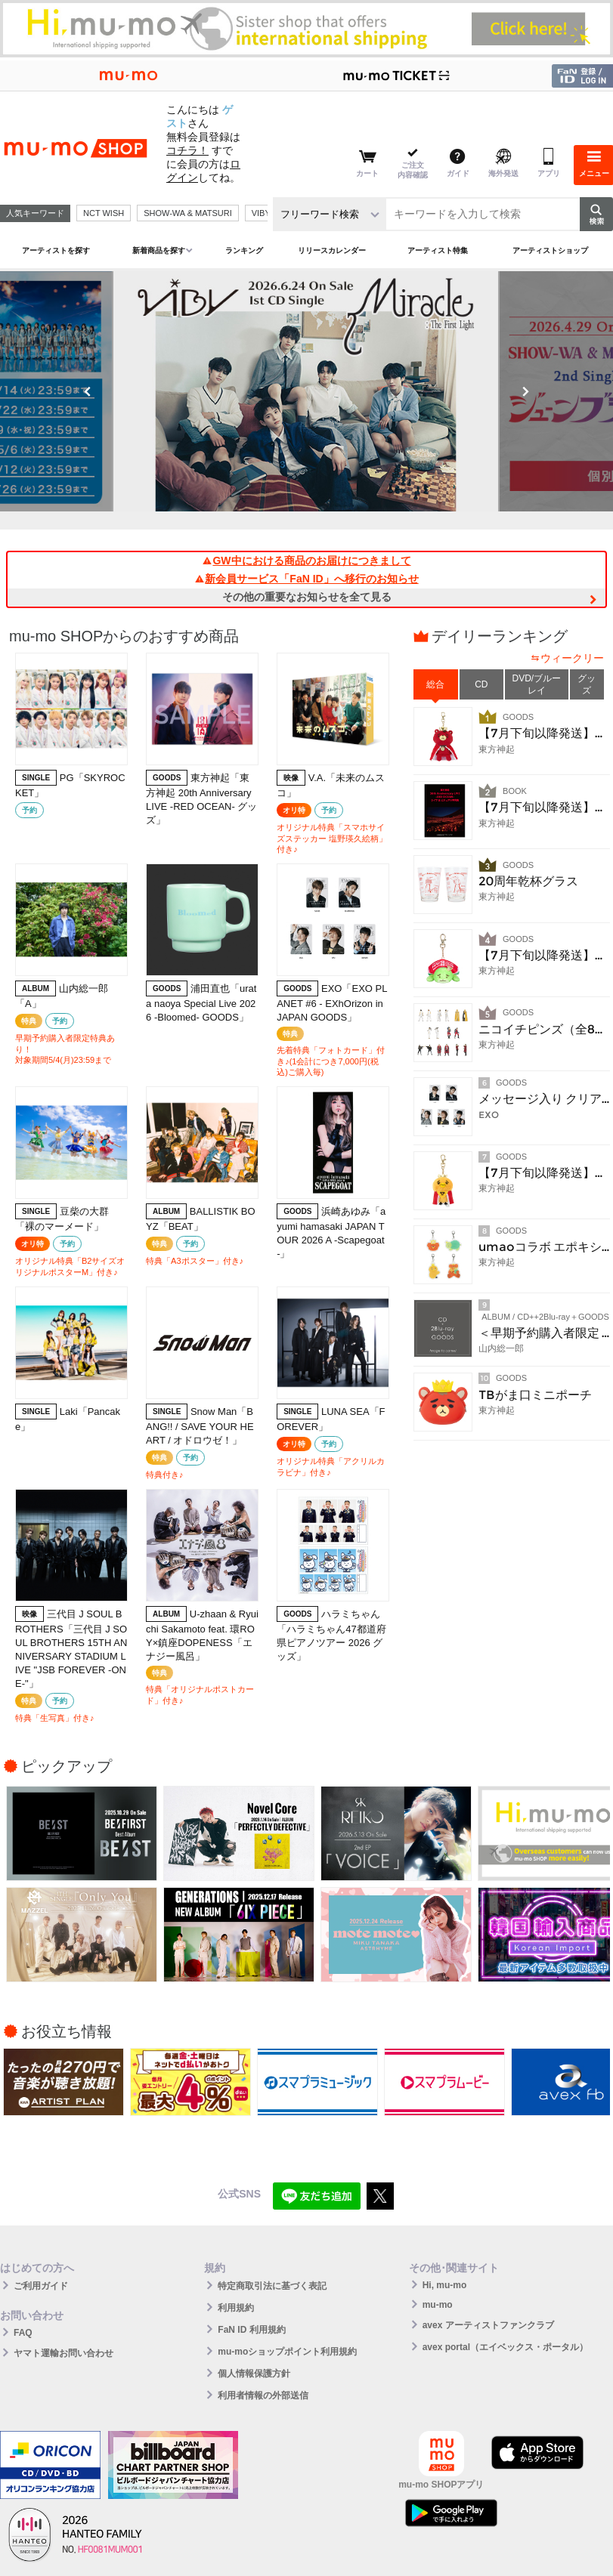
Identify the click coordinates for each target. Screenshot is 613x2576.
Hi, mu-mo (445, 2285)
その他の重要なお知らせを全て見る (307, 597)
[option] (306, 391)
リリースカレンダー (332, 250)
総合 (435, 684)
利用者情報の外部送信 (263, 2395)
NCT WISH (103, 213)
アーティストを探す (56, 250)
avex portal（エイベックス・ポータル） (505, 2347)
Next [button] (525, 391)
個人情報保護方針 (254, 2373)
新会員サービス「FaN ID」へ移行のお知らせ (306, 579)
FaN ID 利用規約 (251, 2329)
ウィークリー (572, 658)
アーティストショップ (550, 250)
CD (481, 684)
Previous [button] (88, 391)
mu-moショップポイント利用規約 (287, 2351)
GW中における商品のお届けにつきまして (306, 560)
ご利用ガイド (41, 2286)
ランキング (244, 250)
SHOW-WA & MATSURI (188, 213)
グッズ (586, 684)
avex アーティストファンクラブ (488, 2325)
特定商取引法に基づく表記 (272, 2286)
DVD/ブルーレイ (537, 684)
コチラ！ (187, 150)
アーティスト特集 (437, 250)
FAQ (23, 2332)
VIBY (261, 213)
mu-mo (438, 2305)
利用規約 (236, 2308)
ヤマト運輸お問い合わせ (63, 2353)
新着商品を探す (158, 250)
